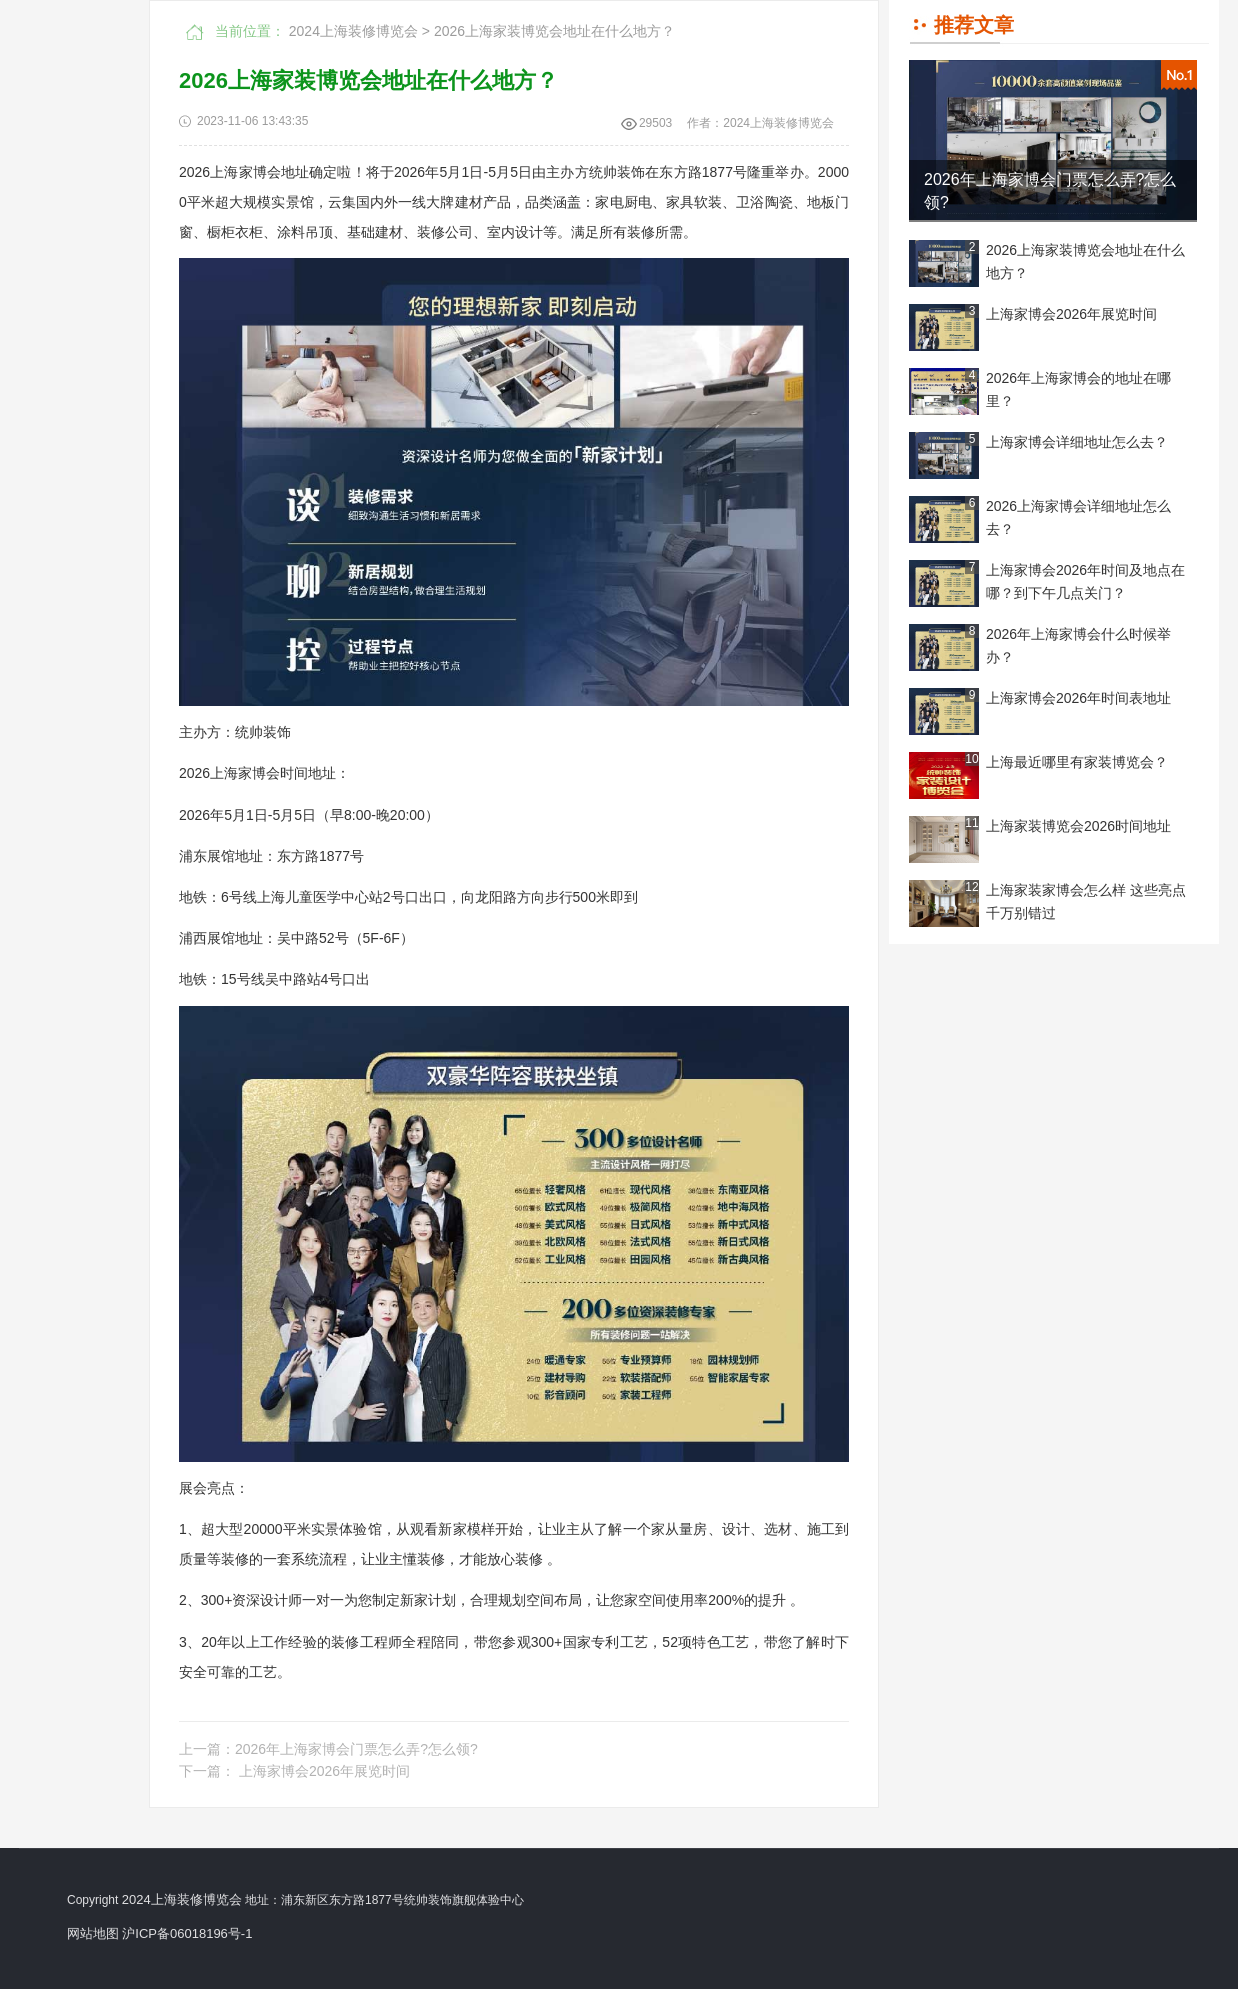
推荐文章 (974, 25)
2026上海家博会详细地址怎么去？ (1078, 517)
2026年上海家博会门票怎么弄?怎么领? (1050, 191)
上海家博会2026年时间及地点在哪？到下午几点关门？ (1085, 581)
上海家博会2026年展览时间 (1071, 314)
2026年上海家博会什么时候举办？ (1078, 645)
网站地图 (93, 1933)
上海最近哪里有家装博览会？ (1077, 762)
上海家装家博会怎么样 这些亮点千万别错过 (1086, 901)
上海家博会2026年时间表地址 (1078, 698)
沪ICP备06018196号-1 (187, 1933)
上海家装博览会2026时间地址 (1078, 826)
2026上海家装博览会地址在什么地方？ (1085, 261)
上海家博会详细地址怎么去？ (1077, 442)
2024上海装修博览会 (353, 31)
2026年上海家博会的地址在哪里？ (1078, 389)
